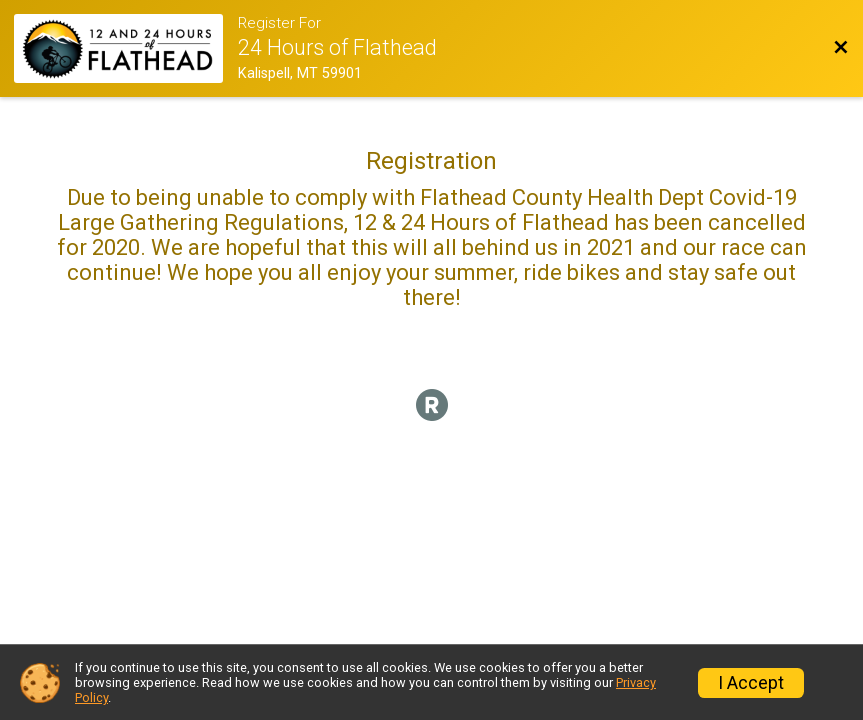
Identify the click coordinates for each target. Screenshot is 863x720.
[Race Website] (126, 48)
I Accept (751, 683)
